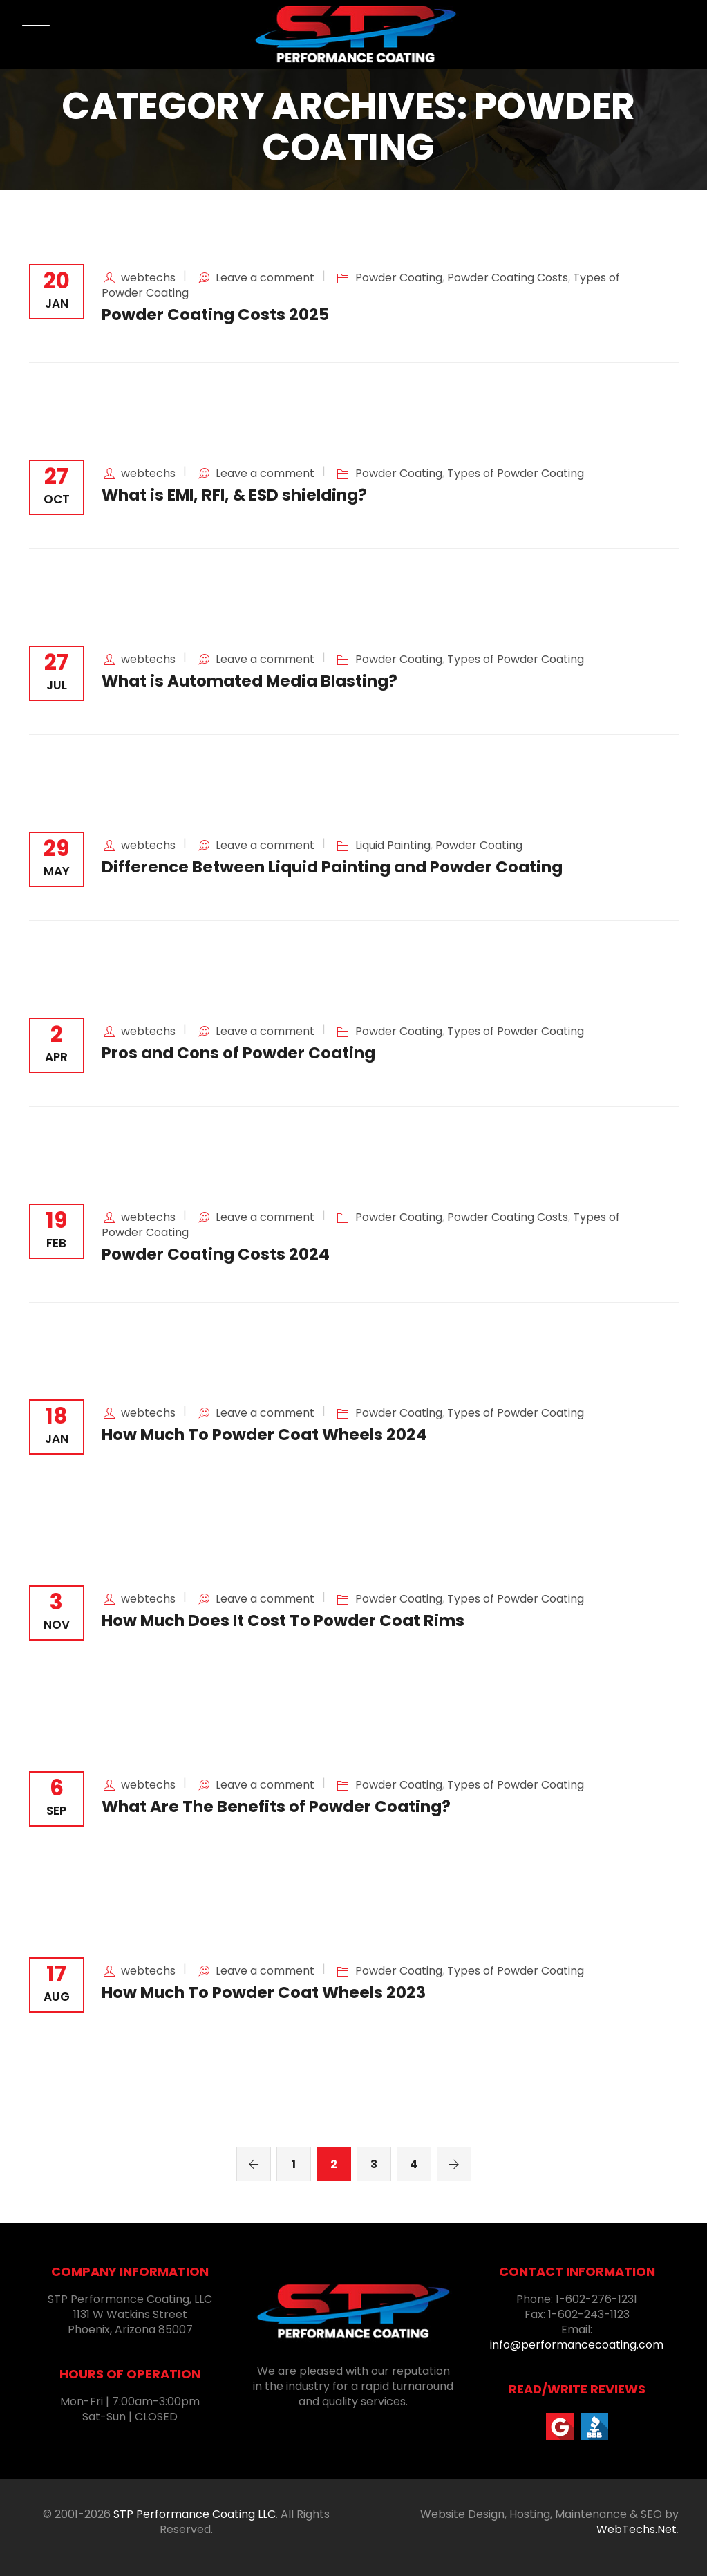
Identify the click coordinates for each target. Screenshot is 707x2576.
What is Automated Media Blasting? (249, 681)
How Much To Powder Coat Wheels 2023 (264, 1992)
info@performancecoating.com (576, 2345)
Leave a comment (265, 278)
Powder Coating (398, 278)
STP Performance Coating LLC (194, 2514)
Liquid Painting (393, 845)
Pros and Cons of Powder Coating (238, 1053)
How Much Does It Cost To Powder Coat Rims (283, 1620)
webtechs (148, 278)
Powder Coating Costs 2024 (216, 1254)
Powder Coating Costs (507, 278)
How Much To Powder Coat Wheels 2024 (264, 1435)
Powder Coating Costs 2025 (215, 315)
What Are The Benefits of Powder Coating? (276, 1806)
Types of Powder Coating (515, 473)
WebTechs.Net (636, 2529)
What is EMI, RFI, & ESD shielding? (234, 495)
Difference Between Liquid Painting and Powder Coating (332, 867)
